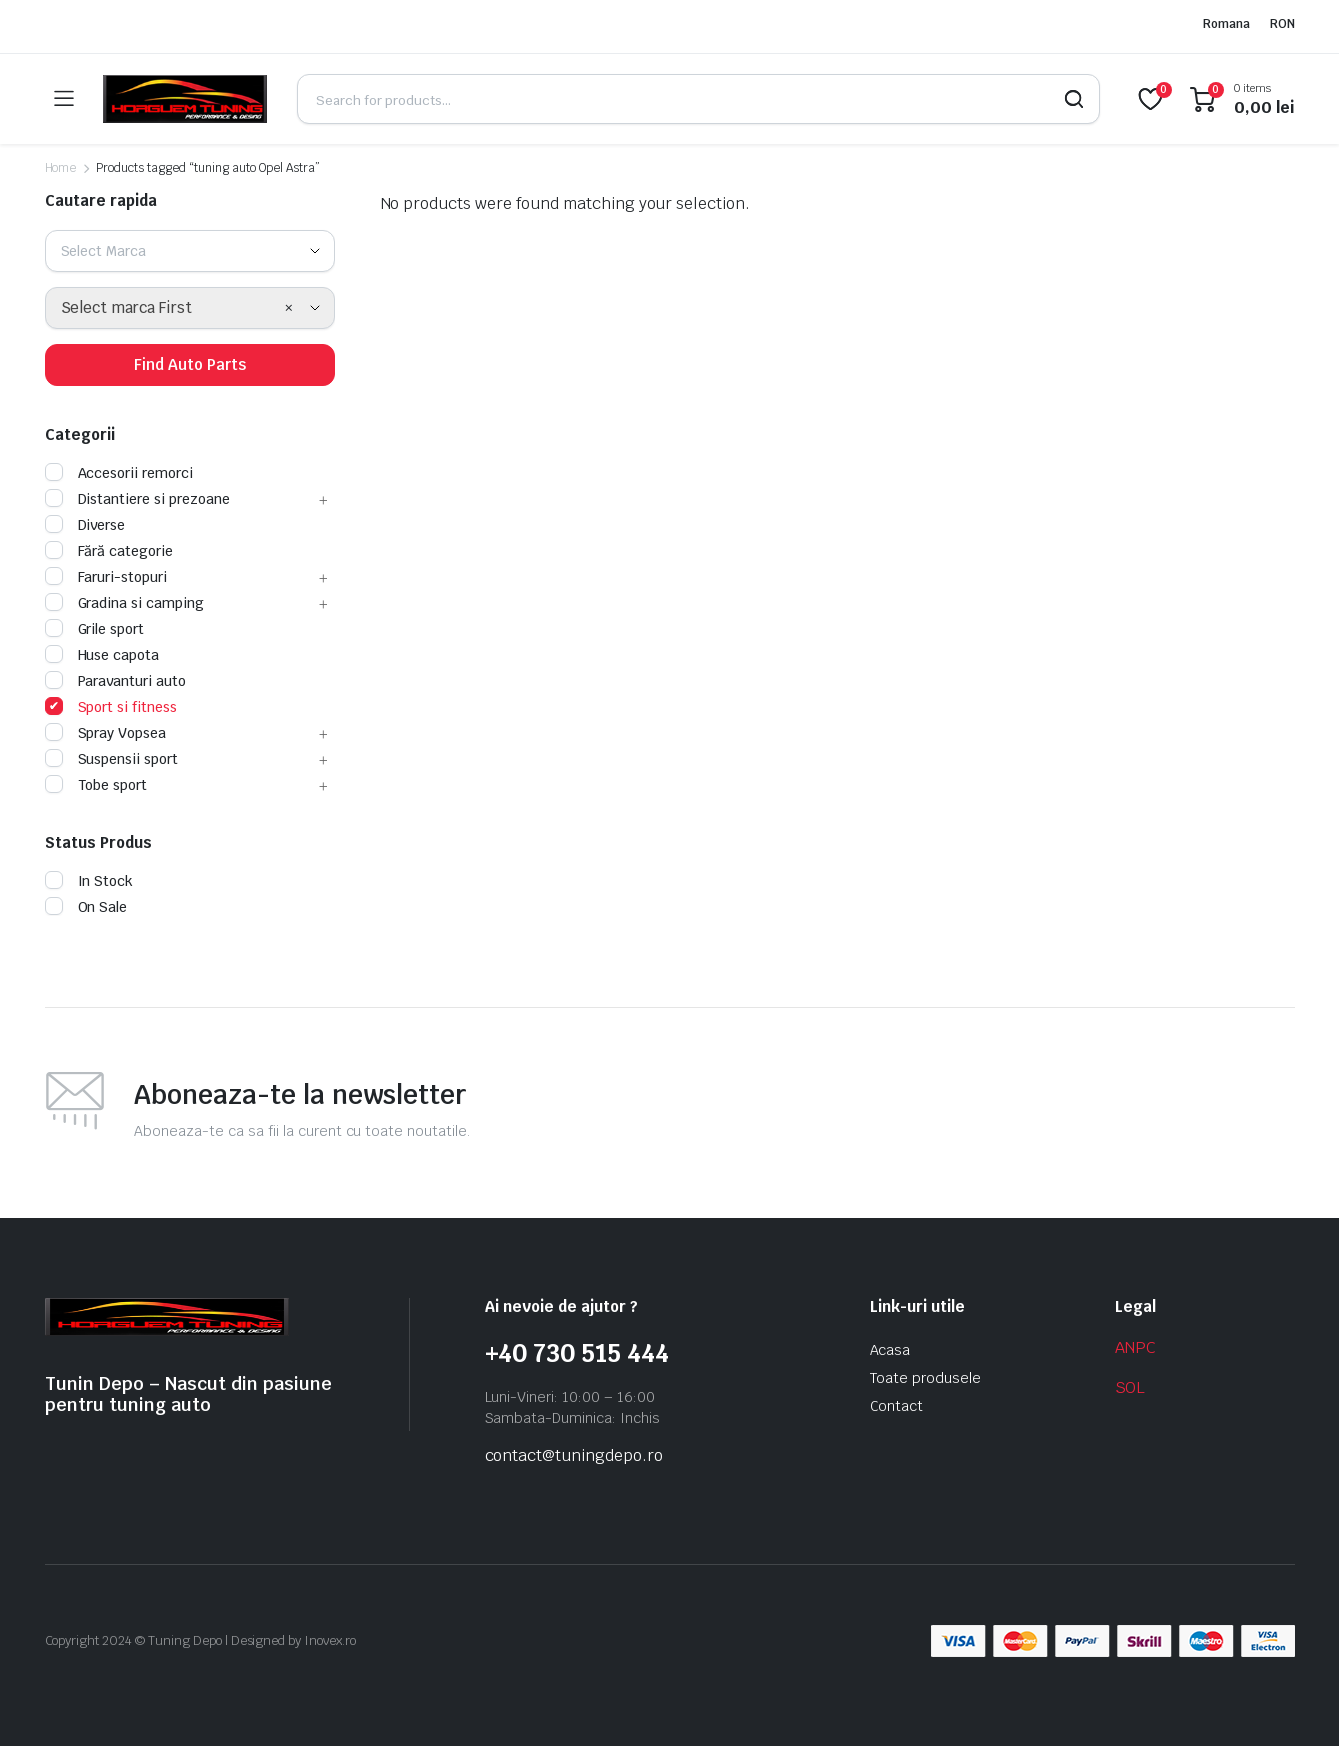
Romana (1226, 24)
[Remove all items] (289, 308)
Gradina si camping (124, 603)
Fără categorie (109, 551)
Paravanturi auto (116, 681)
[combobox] (190, 251)
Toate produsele (926, 1378)
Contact (897, 1406)
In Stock (89, 881)
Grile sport (95, 629)
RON (1282, 24)
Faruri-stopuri (106, 577)
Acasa (890, 1350)
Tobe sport (96, 785)
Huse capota (102, 655)
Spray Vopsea (106, 733)
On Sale (86, 907)
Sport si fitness (111, 707)
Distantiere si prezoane (137, 499)
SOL (1130, 1387)
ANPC (1136, 1347)
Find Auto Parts (190, 364)
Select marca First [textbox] (126, 307)
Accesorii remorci (119, 473)
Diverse (85, 525)
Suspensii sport (112, 759)
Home (61, 168)
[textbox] (111, 251)
